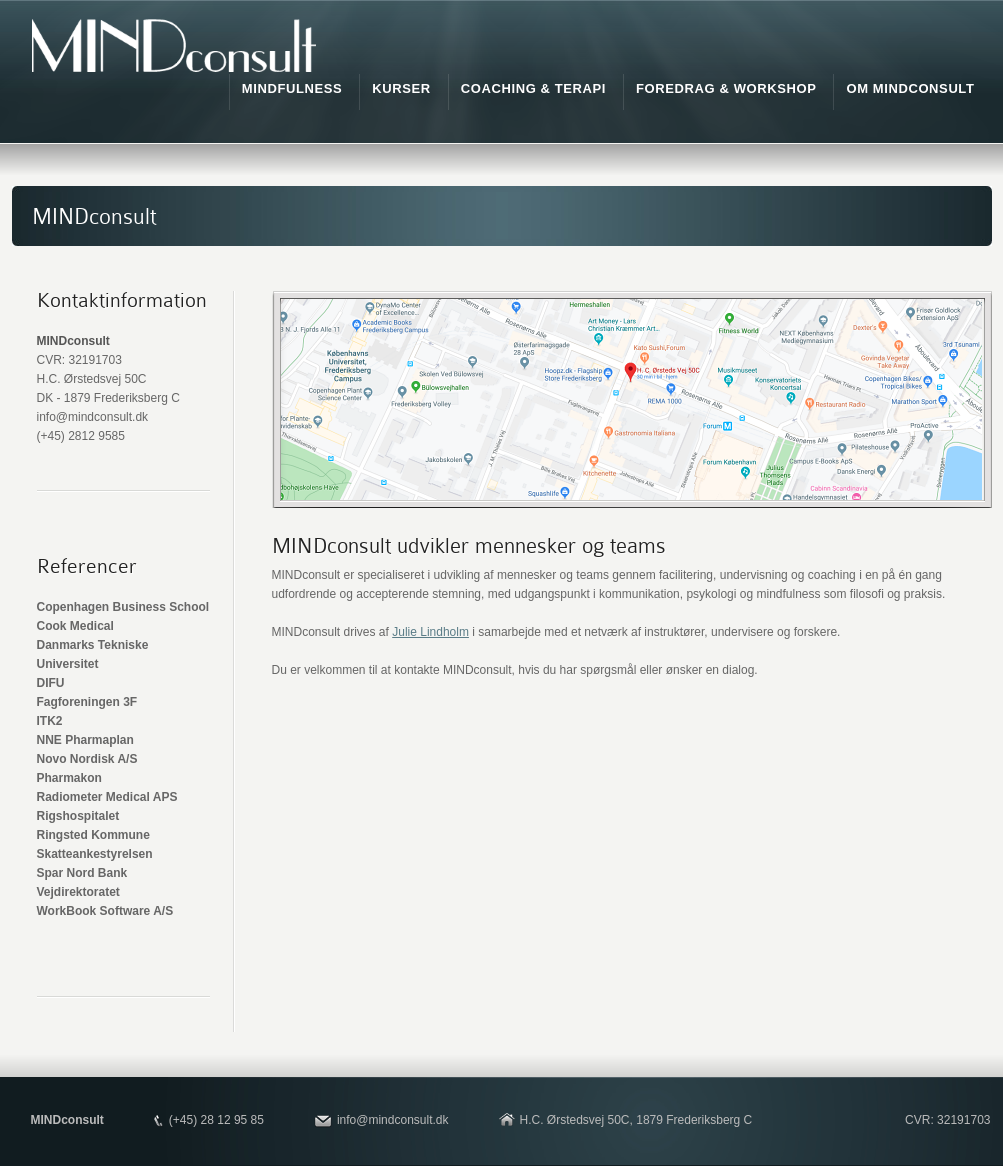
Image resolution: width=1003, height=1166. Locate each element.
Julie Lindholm (430, 632)
